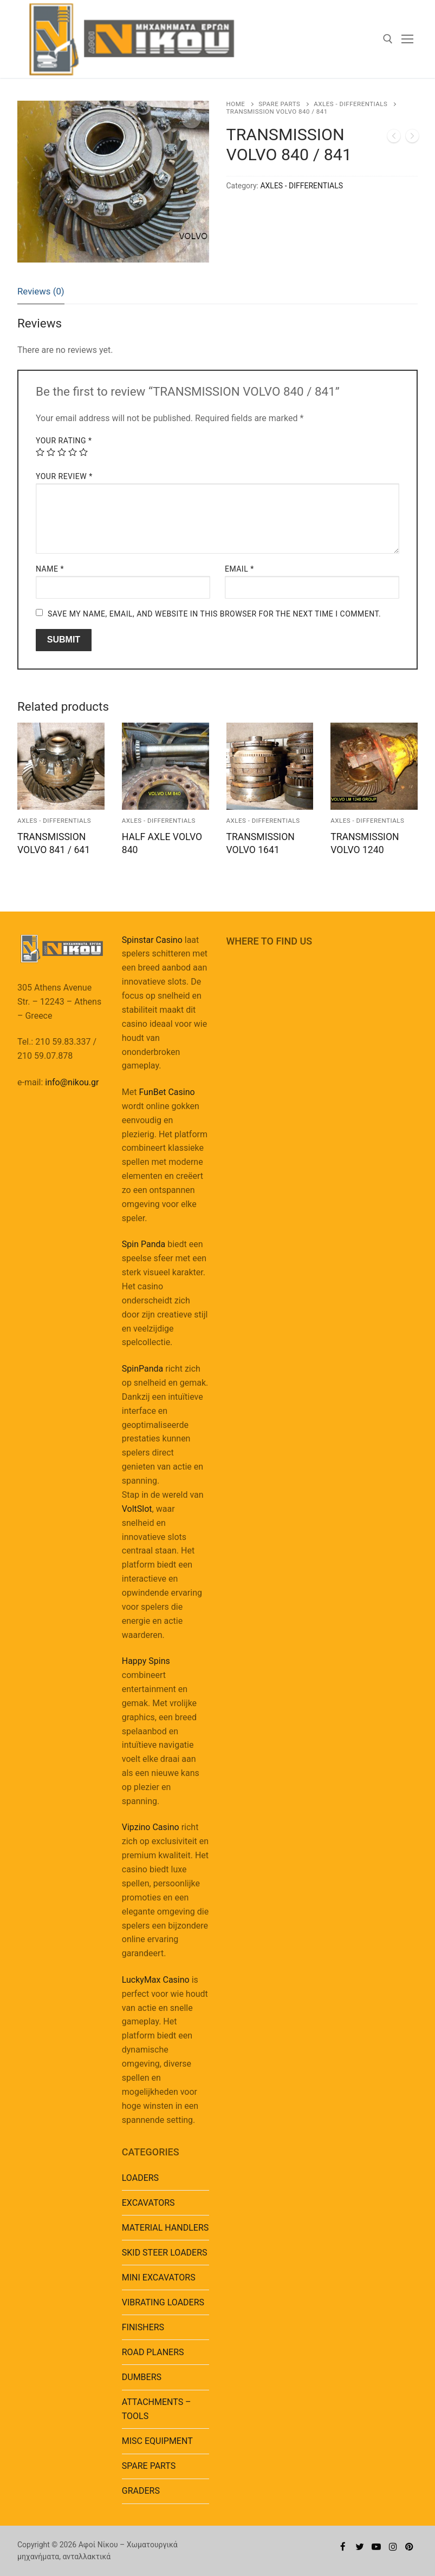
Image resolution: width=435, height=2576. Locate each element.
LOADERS (140, 2178)
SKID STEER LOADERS (164, 2252)
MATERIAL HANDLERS (165, 2228)
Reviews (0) (40, 291)
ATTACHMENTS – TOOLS (156, 2409)
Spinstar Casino (152, 940)
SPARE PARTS (279, 104)
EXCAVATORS (148, 2203)
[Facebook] (343, 2547)
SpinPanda (142, 1369)
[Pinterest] (409, 2547)
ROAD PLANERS (153, 2352)
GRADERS (141, 2491)
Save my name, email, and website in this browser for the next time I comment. (214, 613)
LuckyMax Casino (156, 1980)
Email (239, 569)
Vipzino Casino (150, 1827)
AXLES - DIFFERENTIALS (350, 104)
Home (235, 104)
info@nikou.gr (72, 1082)
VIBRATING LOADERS (163, 2302)
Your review (64, 476)
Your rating (64, 440)
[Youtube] (376, 2547)
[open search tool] (388, 39)
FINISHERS (143, 2327)
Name (50, 569)
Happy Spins (146, 1661)
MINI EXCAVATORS (159, 2277)
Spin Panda (143, 1244)
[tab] (40, 292)
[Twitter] (360, 2547)
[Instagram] (393, 2547)
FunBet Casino (166, 1092)
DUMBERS (141, 2377)
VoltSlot (137, 1509)
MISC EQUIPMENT (157, 2441)
